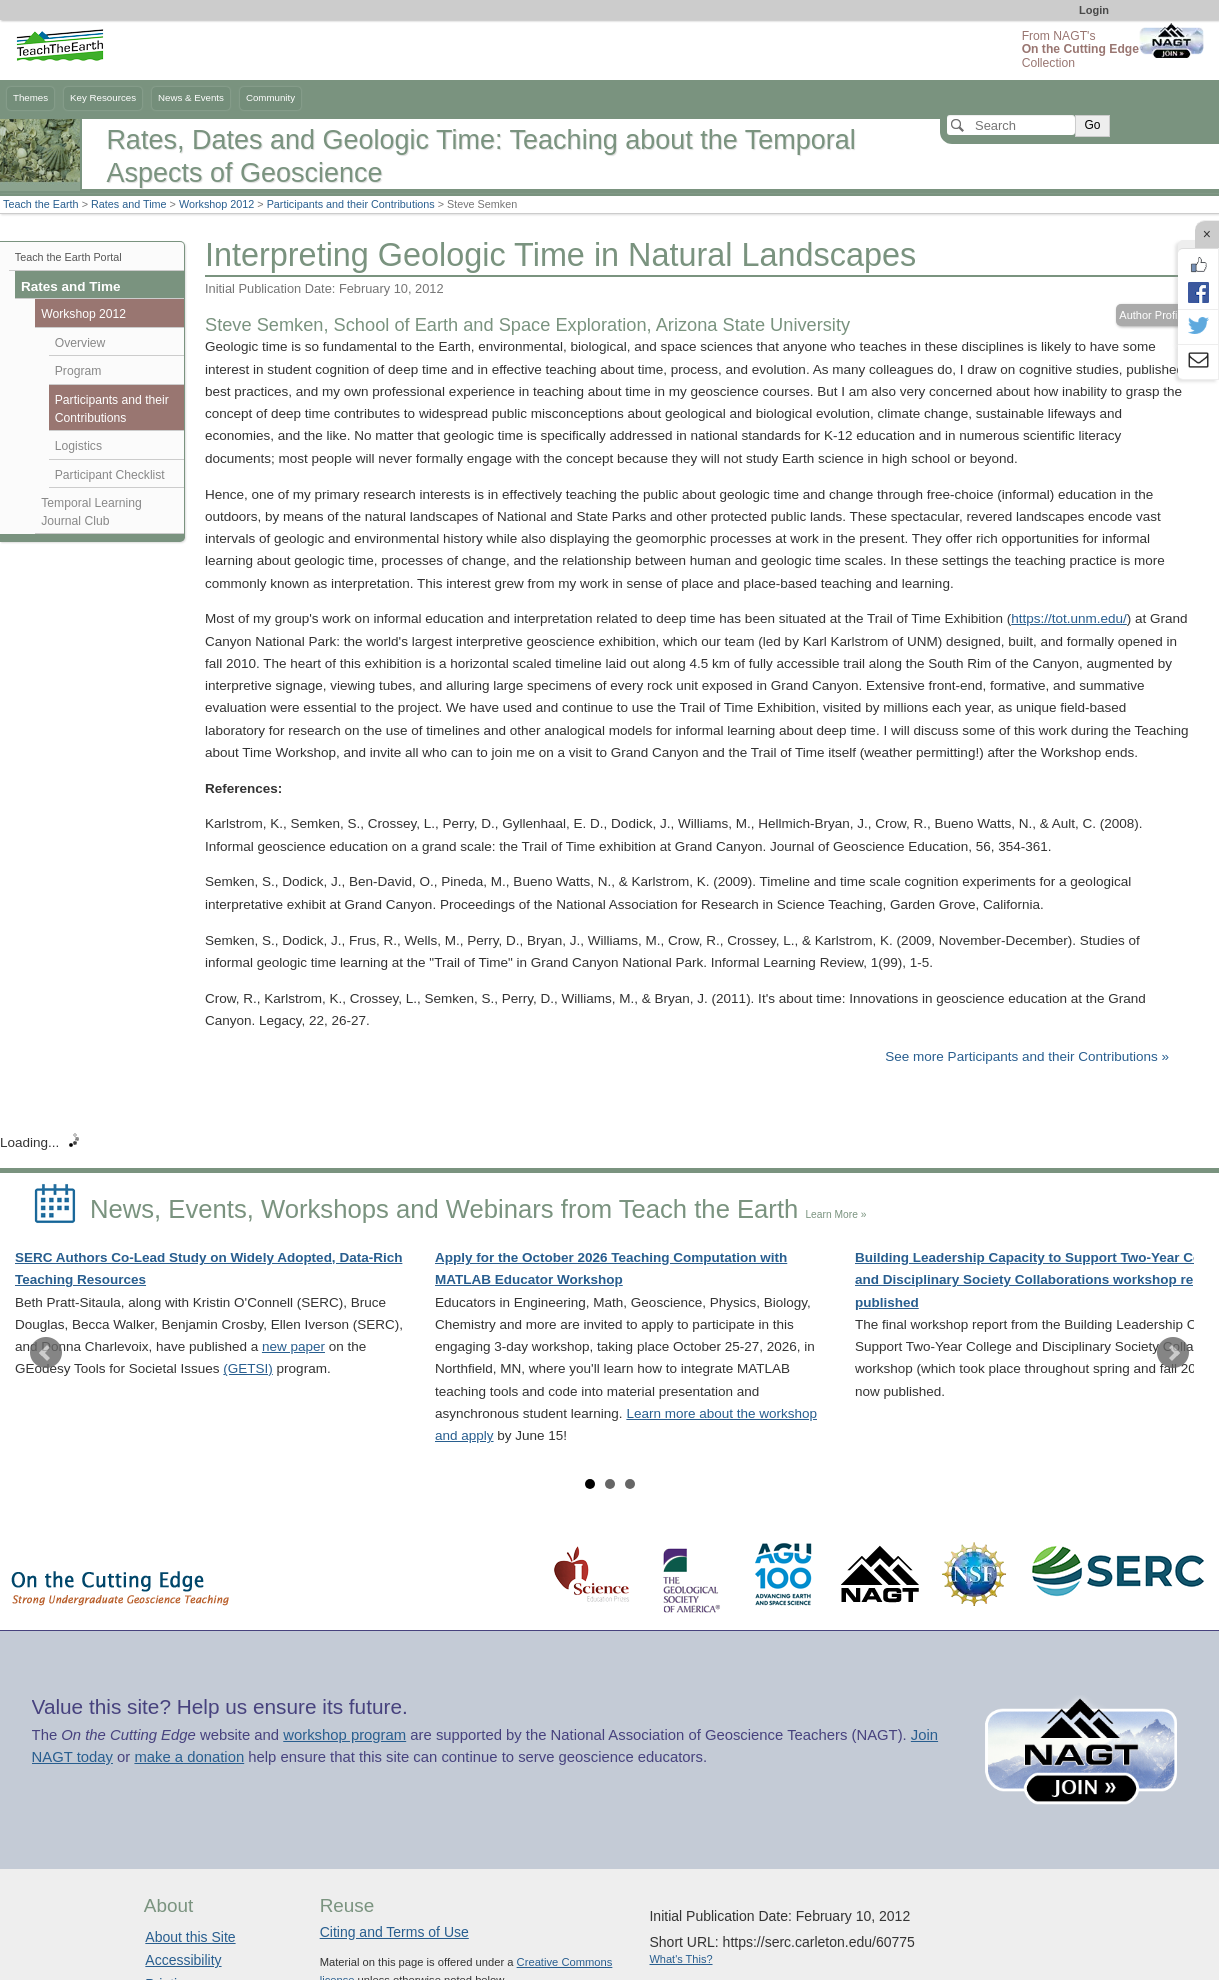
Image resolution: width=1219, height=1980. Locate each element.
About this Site (190, 1937)
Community (270, 97)
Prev (46, 1353)
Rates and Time (129, 204)
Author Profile (1152, 315)
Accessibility (183, 1960)
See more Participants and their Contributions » (1027, 1056)
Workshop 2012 (216, 204)
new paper (293, 1346)
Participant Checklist (110, 475)
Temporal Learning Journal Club (91, 512)
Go (1092, 125)
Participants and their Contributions (351, 204)
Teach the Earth (41, 204)
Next (1173, 1353)
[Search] (1011, 125)
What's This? (680, 1959)
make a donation (189, 1757)
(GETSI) (248, 1368)
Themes (30, 97)
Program (78, 371)
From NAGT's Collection (1080, 49)
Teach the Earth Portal (68, 257)
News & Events (191, 97)
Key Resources (103, 97)
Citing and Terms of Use (394, 1932)
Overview (80, 343)
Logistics (78, 446)
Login (1094, 10)
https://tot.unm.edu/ (1069, 618)
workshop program (344, 1735)
